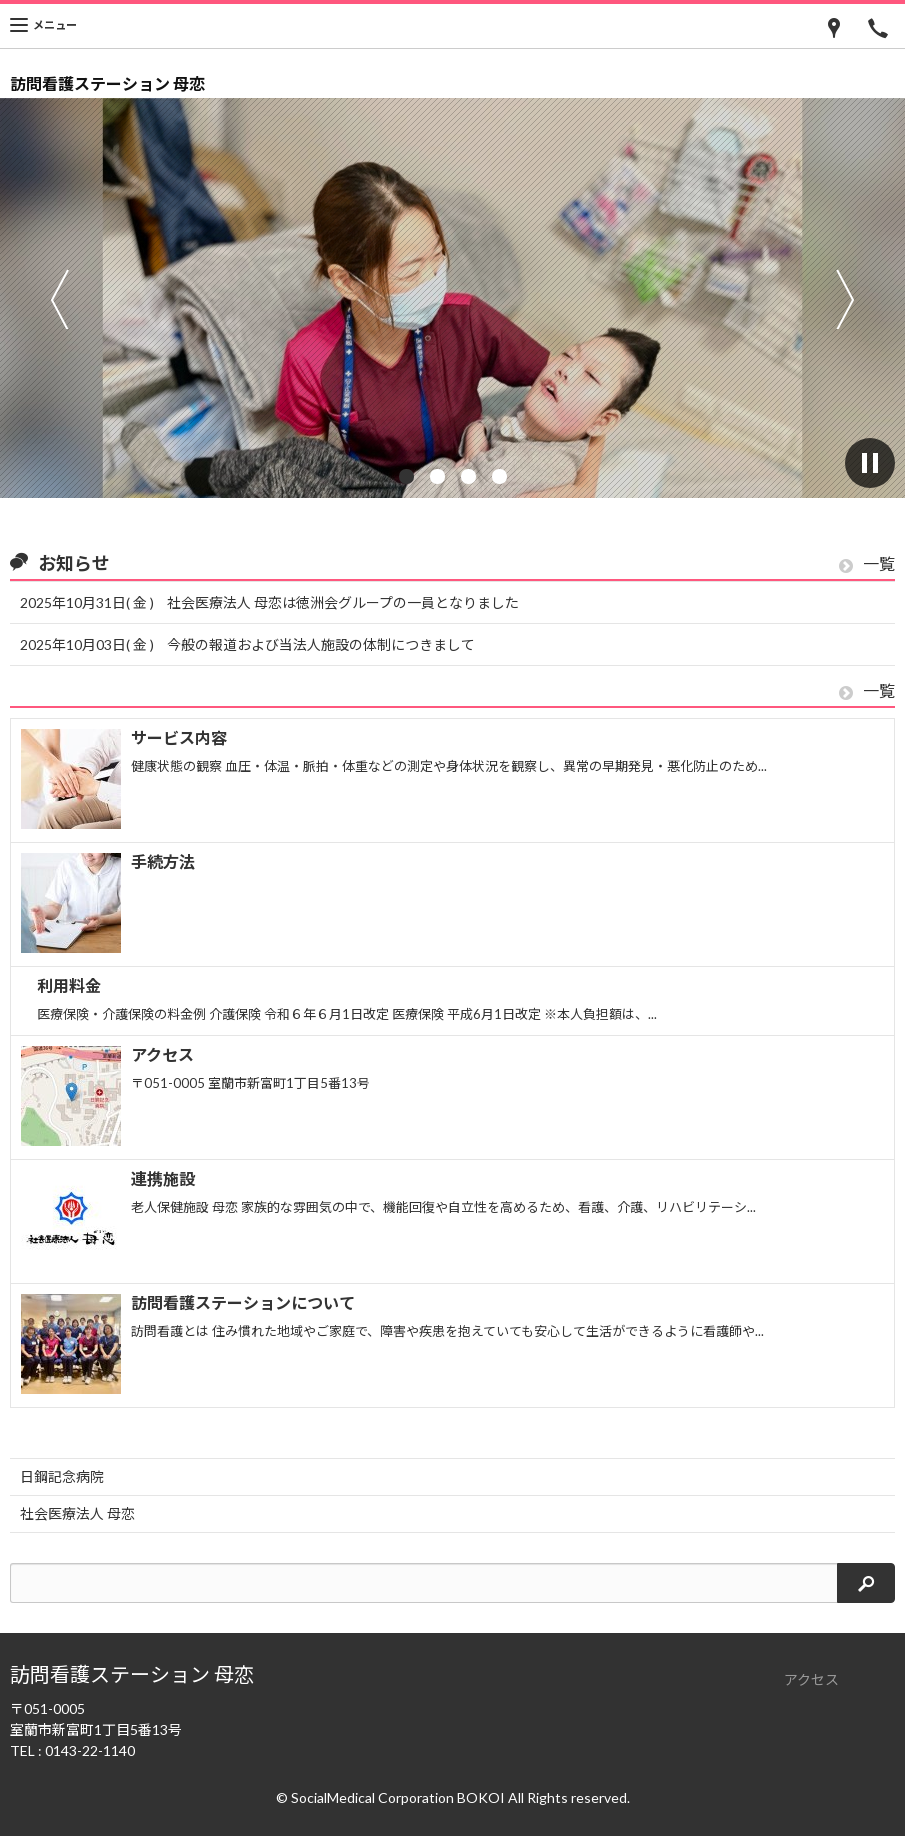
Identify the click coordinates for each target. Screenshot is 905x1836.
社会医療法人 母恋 (77, 1513)
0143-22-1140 (90, 1750)
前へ (59, 299)
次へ (845, 299)
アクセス (811, 1679)
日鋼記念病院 (62, 1476)
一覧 (867, 564)
